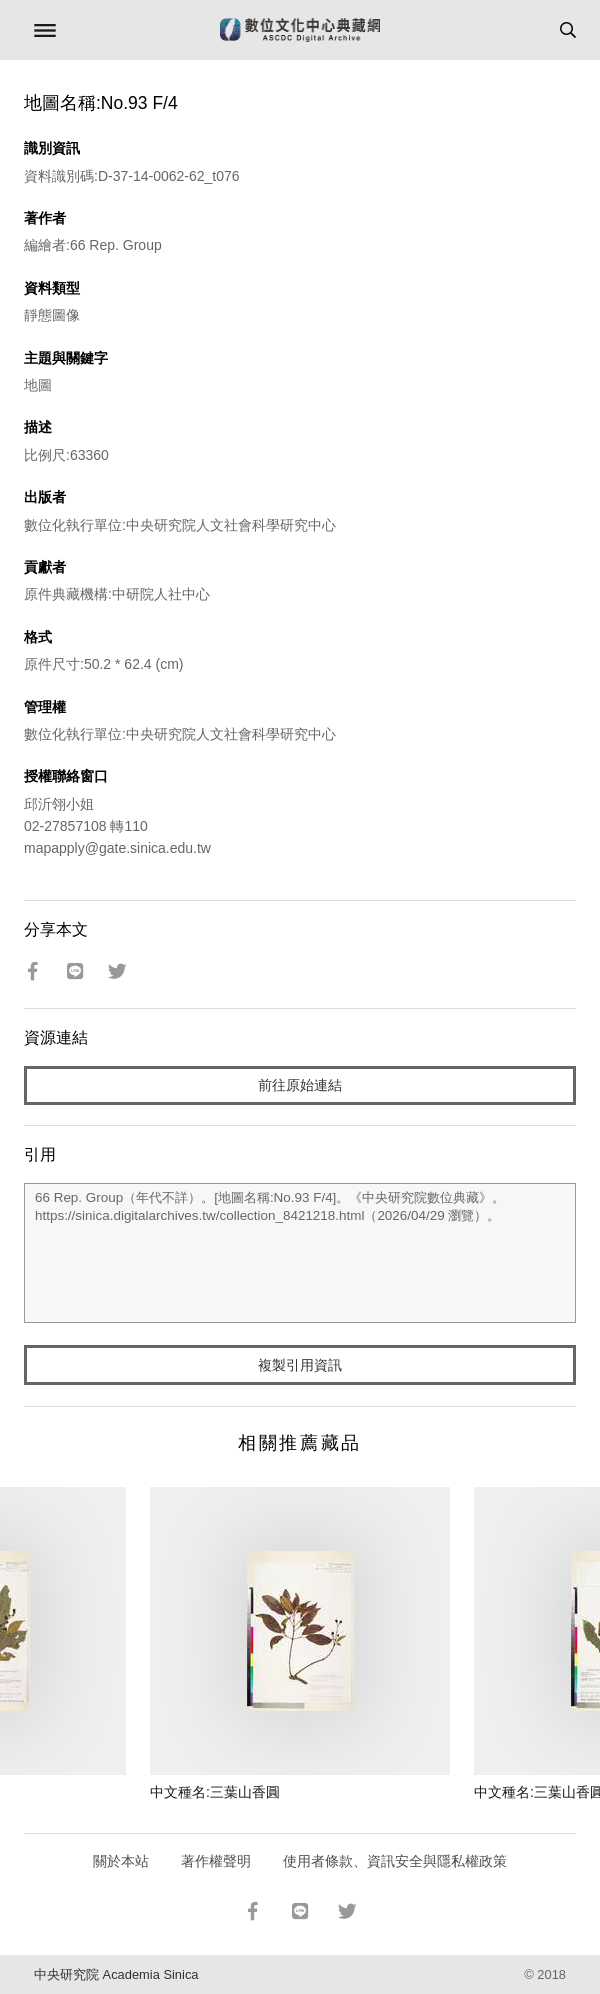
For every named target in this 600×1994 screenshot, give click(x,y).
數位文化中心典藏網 (300, 30)
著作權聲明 (216, 1861)
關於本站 (121, 1861)
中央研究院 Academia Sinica (116, 1974)
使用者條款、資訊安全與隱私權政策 (395, 1861)
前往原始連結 (300, 1085)
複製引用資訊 (300, 1365)
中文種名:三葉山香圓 (215, 1792)
